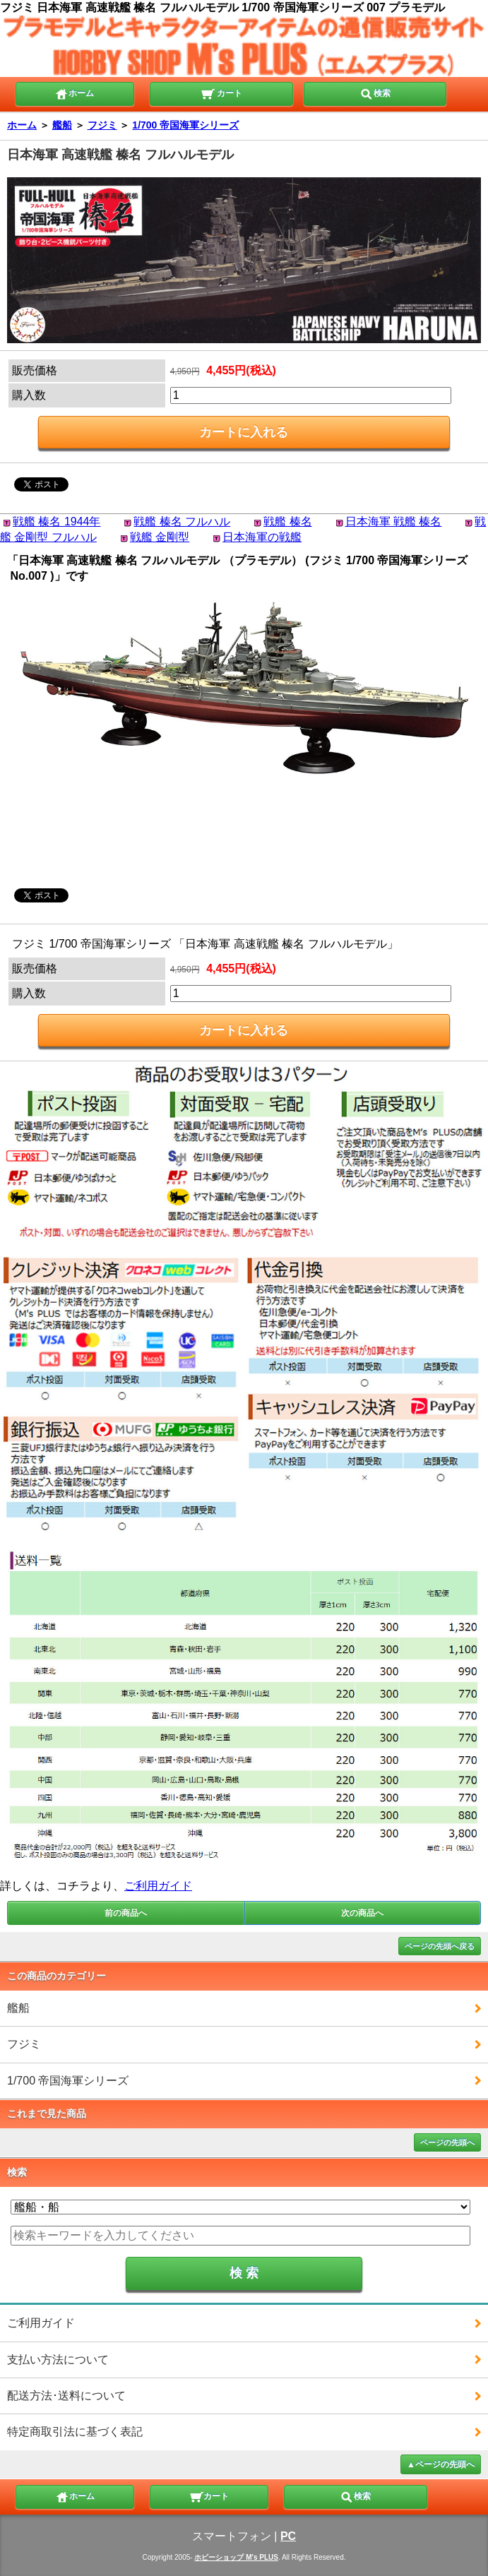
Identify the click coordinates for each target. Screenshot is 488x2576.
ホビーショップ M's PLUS (236, 2557)
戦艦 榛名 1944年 (56, 521)
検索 (375, 92)
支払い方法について (58, 2360)
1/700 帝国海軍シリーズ (185, 125)
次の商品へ (362, 1913)
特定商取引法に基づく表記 (75, 2432)
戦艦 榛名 (287, 521)
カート (221, 92)
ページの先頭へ (447, 2142)
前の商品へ (126, 1913)
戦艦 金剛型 (159, 537)
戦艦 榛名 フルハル (181, 521)
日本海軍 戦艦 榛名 (393, 521)
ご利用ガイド (158, 1886)
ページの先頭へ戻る (440, 1946)
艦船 (62, 125)
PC (288, 2536)
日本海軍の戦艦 (262, 537)
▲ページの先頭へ (441, 2464)
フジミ (102, 125)
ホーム (74, 92)
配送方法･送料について (66, 2396)
